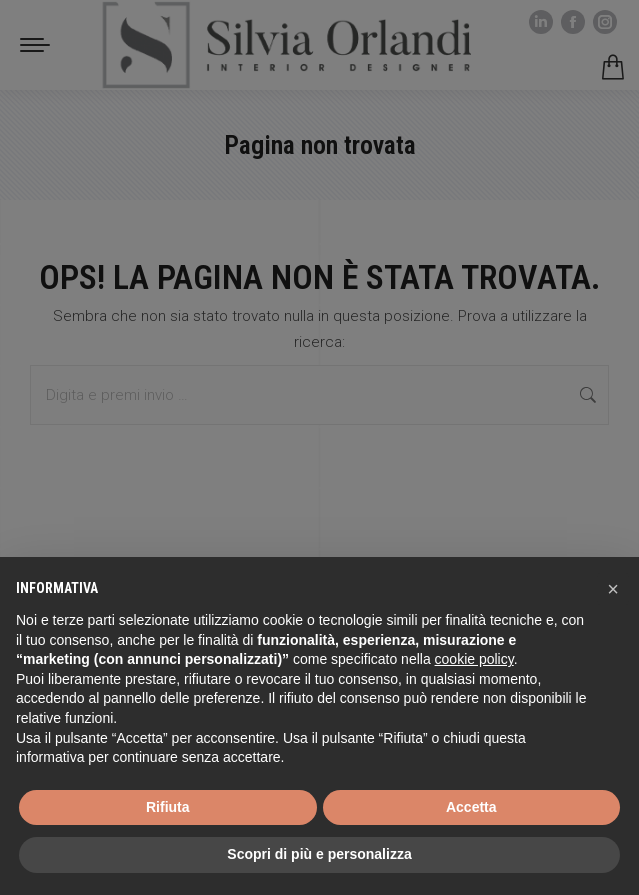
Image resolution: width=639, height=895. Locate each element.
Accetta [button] (471, 807)
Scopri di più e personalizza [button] (319, 854)
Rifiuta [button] (168, 807)
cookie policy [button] (474, 659)
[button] (613, 589)
